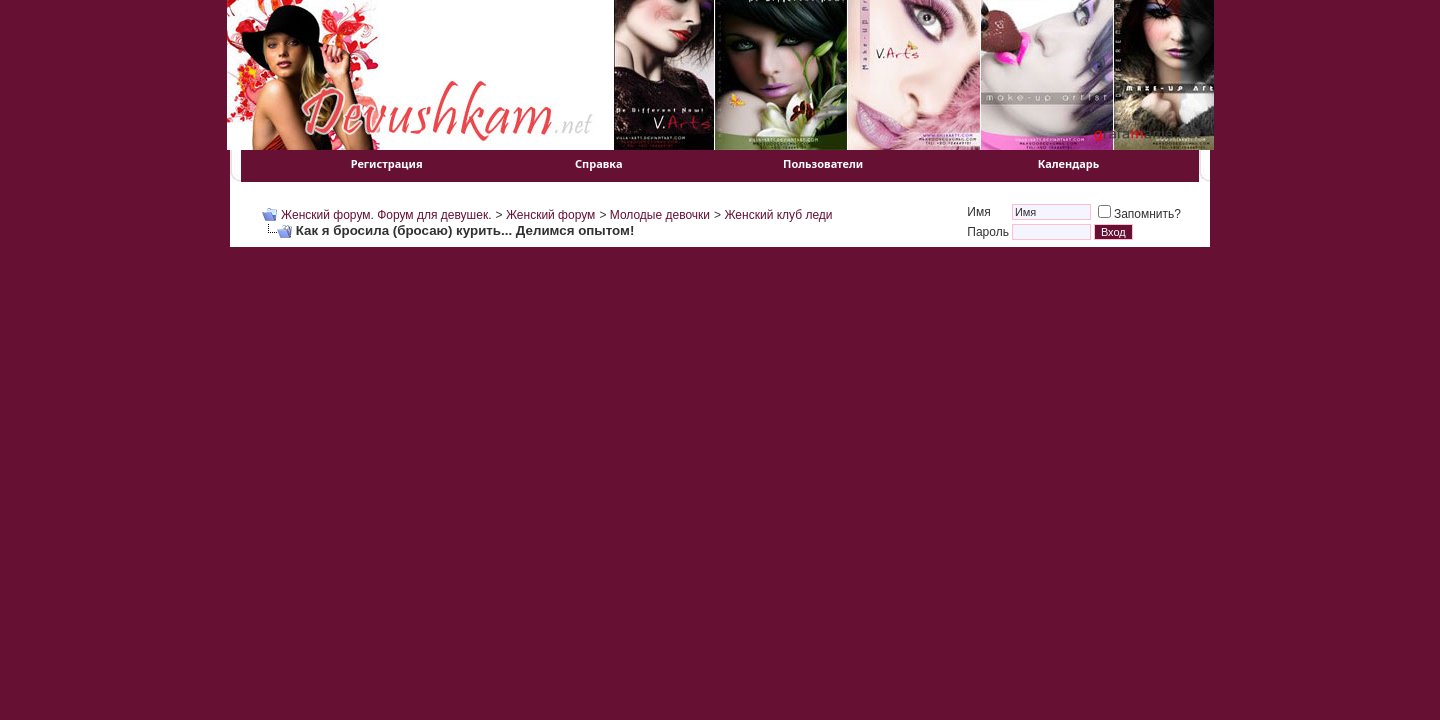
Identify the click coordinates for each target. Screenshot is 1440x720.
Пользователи (823, 163)
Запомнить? (1139, 214)
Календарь (1069, 163)
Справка (598, 163)
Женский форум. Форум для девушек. (386, 215)
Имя (978, 212)
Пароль (988, 232)
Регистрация (387, 163)
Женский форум (550, 215)
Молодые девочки (660, 215)
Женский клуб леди (778, 215)
